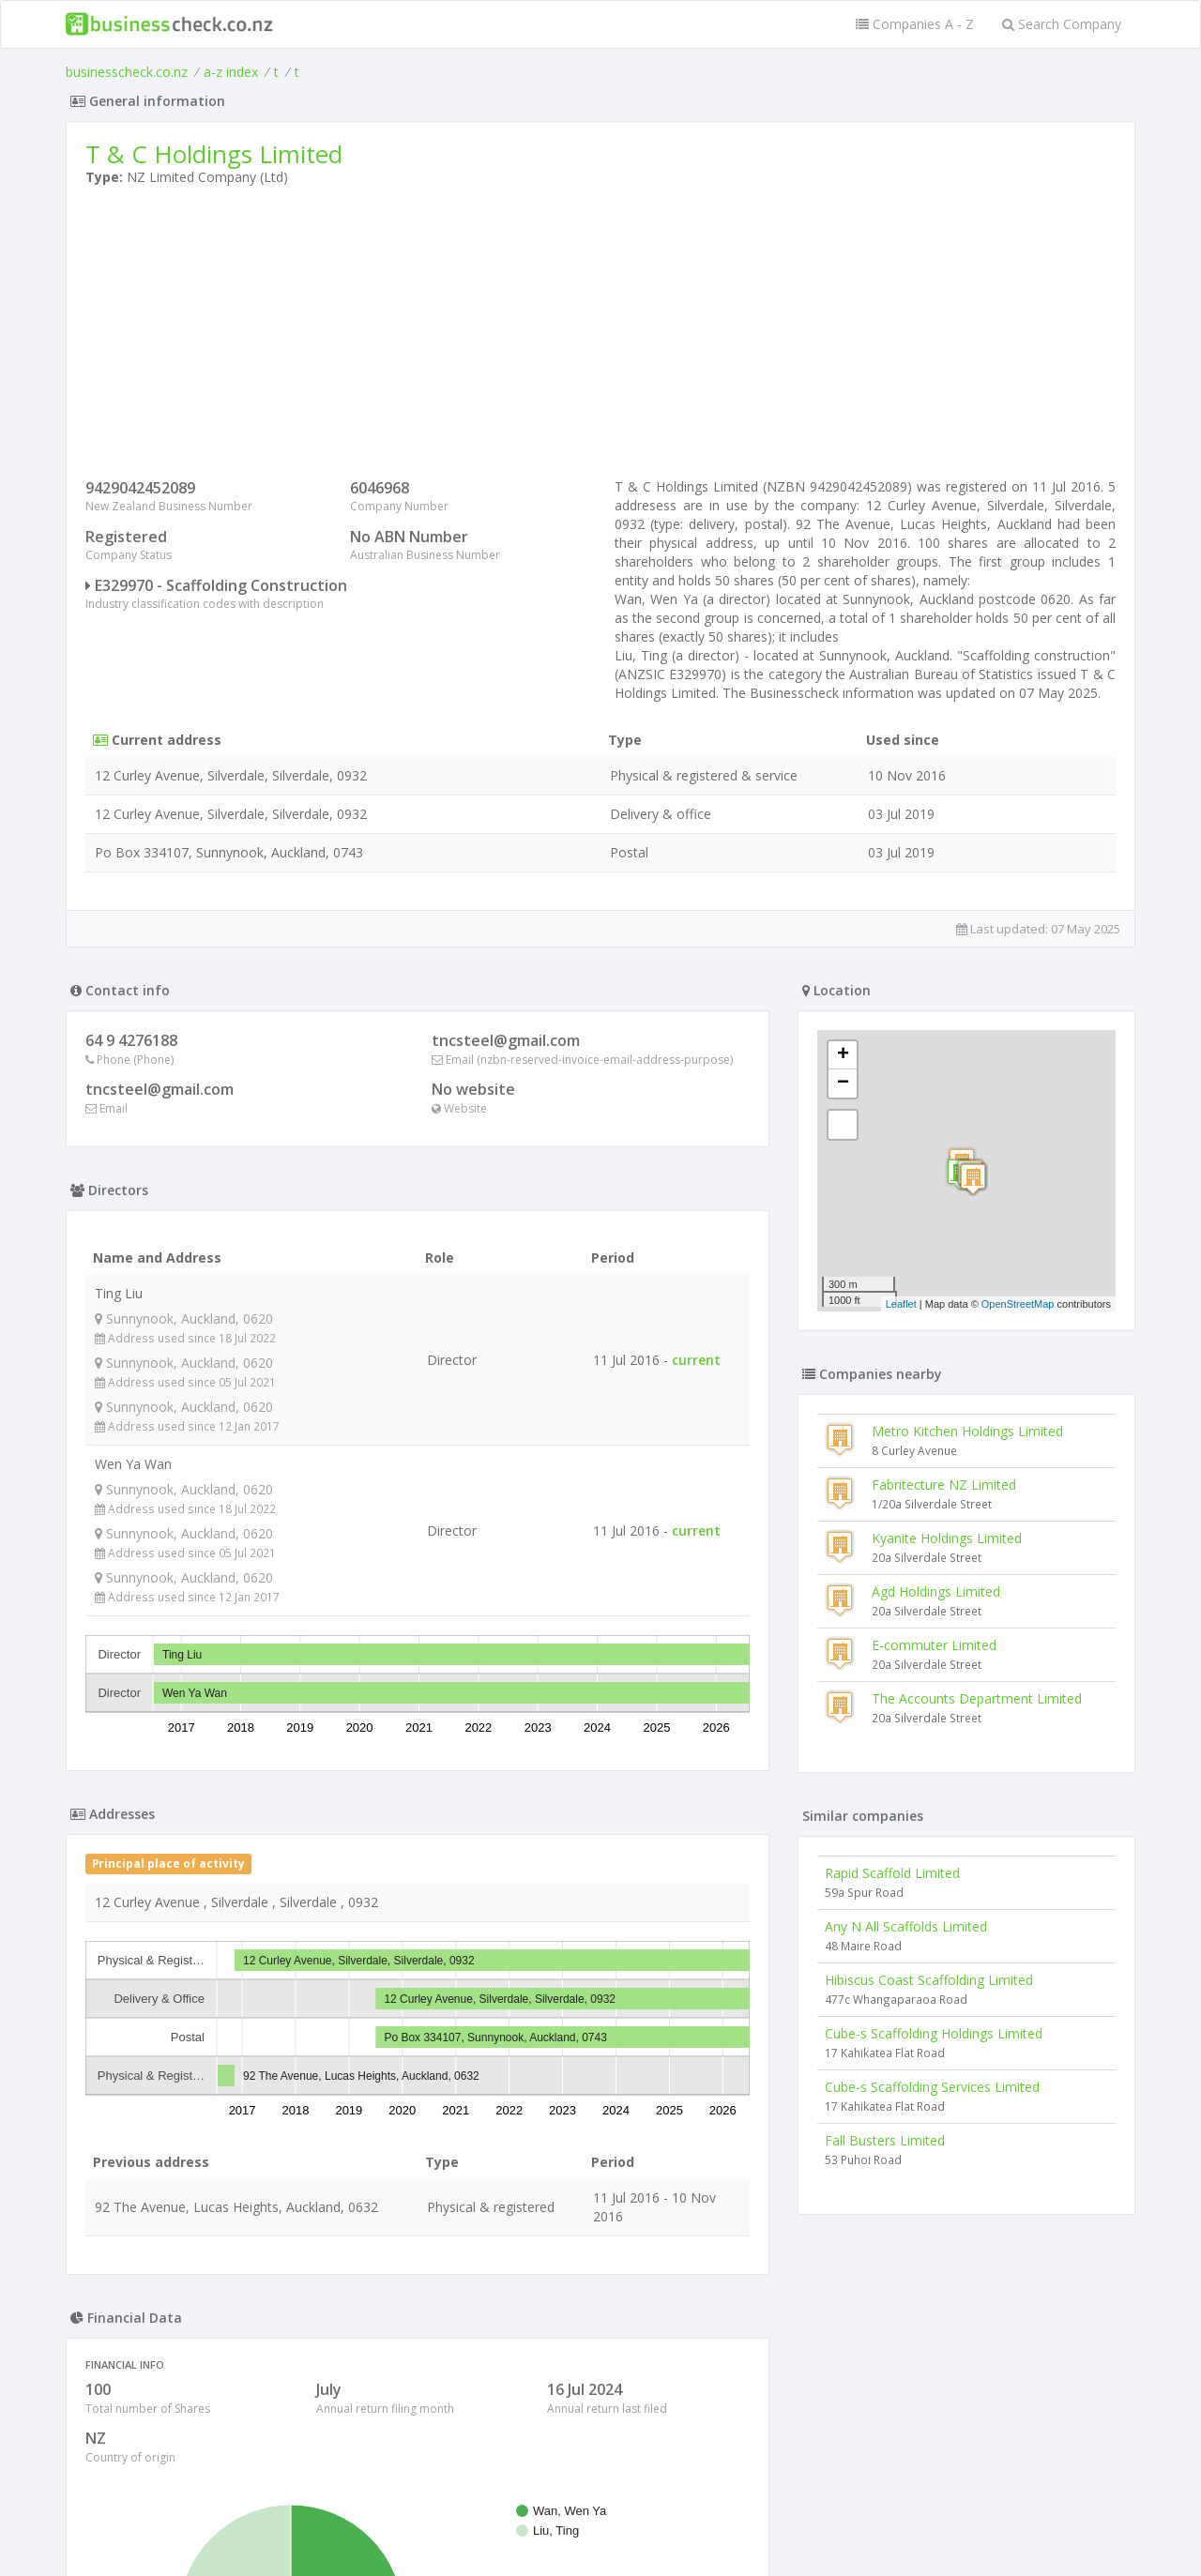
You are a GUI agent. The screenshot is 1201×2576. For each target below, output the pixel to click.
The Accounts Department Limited (977, 1698)
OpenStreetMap (1018, 1304)
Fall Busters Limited (885, 2140)
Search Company (1061, 24)
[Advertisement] (600, 336)
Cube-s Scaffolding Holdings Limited (933, 2033)
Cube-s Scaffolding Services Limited (932, 2087)
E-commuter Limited (934, 1645)
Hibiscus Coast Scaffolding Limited (929, 1980)
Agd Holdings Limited (936, 1591)
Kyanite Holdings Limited (947, 1538)
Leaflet (901, 1304)
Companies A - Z (915, 24)
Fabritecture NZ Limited (944, 1484)
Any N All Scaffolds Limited (906, 1926)
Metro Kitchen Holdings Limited (967, 1431)
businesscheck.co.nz (127, 72)
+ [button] (843, 1055)
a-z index (231, 72)
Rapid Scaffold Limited (892, 1873)
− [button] (843, 1083)
